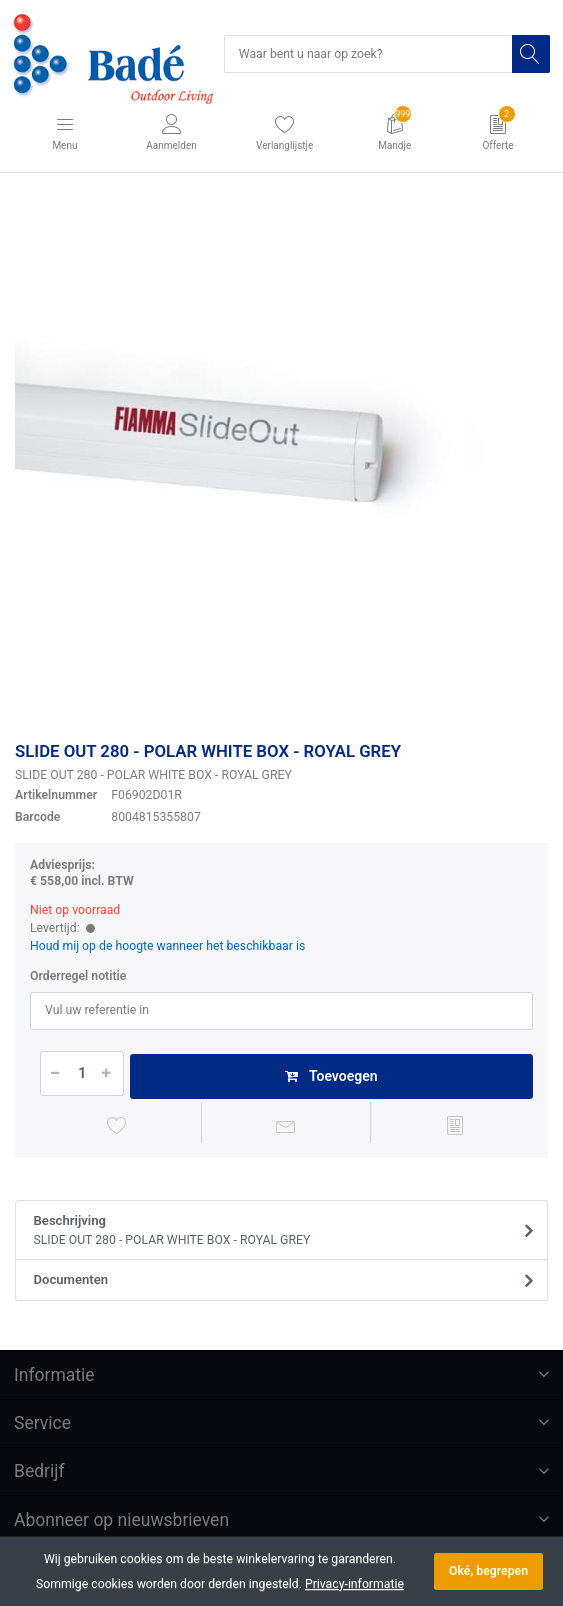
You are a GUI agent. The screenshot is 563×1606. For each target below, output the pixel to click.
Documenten (71, 1279)
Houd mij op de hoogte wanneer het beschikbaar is (167, 946)
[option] (281, 460)
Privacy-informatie (354, 1584)
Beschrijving (275, 1231)
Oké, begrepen (488, 1571)
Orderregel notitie (78, 976)
